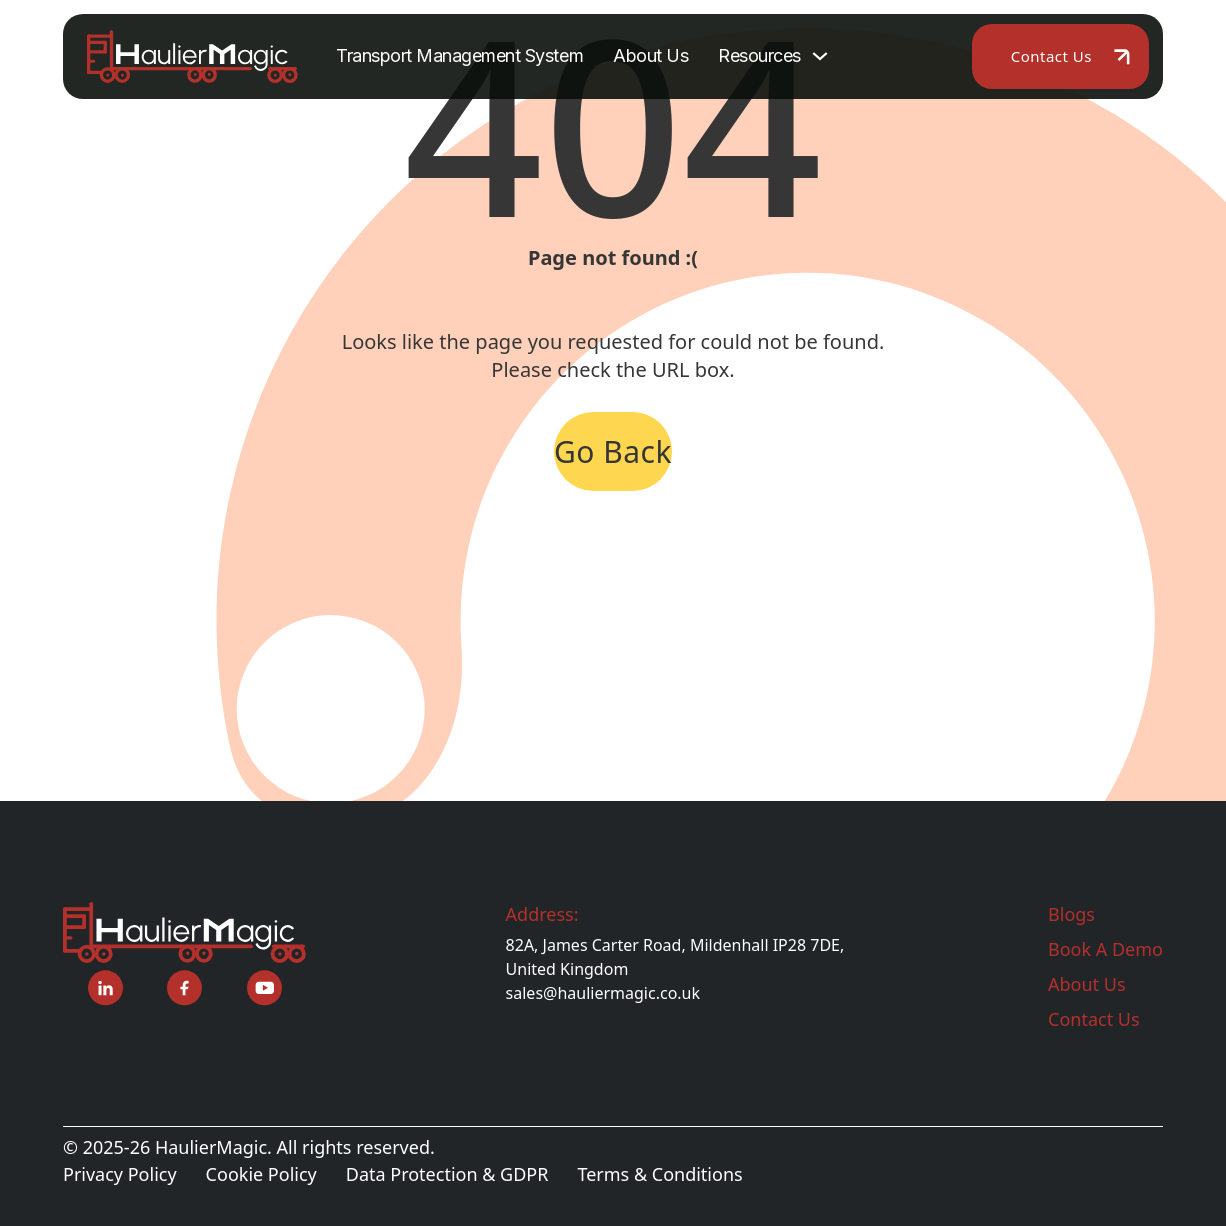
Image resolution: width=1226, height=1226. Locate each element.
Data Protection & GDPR (447, 1174)
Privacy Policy (120, 1174)
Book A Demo (1105, 949)
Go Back (613, 451)
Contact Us (1051, 56)
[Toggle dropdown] (820, 56)
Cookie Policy (261, 1174)
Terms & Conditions (659, 1174)
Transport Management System (459, 55)
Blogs (1071, 914)
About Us (650, 55)
